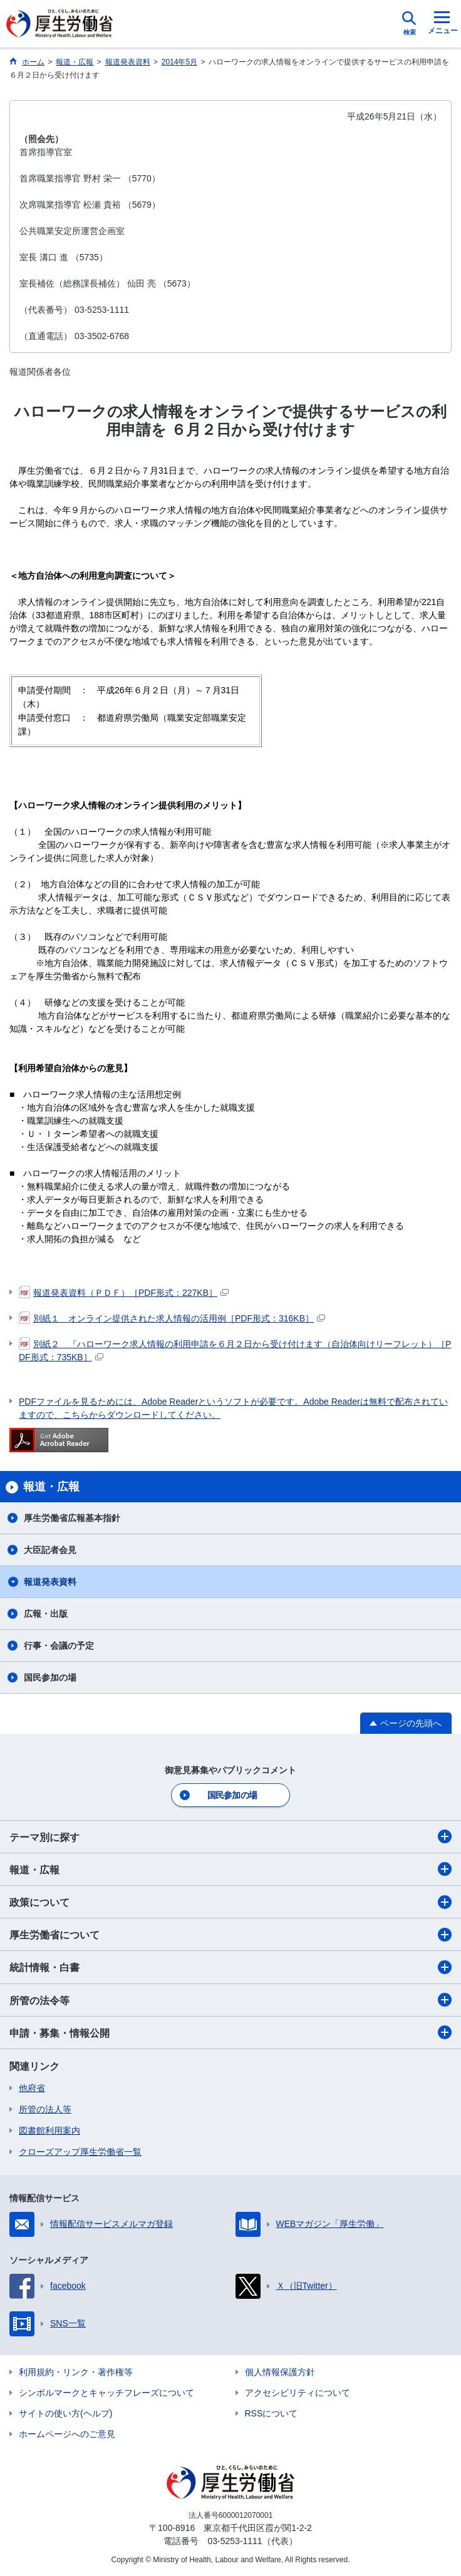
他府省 (32, 2088)
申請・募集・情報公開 (230, 2032)
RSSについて (271, 2413)
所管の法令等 (230, 2000)
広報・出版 (46, 1614)
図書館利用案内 (49, 2130)
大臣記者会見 (50, 1550)
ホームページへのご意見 (67, 2434)
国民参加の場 (50, 1677)
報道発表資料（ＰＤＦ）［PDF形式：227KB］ (124, 1292)
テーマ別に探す (230, 1836)
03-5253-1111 (234, 2541)
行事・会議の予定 (59, 1646)
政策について (230, 1902)
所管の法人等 (45, 2109)
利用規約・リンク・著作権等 (76, 2372)
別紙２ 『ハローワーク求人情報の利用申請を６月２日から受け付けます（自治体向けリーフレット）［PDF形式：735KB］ (235, 1350)
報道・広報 (230, 1869)
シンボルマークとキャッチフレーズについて (106, 2393)
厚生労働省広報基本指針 (72, 1518)
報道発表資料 (50, 1582)
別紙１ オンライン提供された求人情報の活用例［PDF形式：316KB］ (172, 1318)
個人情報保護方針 (280, 2372)
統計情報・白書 (230, 1967)
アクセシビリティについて (297, 2393)
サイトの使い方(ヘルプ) (65, 2413)
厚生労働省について (230, 1935)
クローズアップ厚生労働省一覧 (80, 2152)
